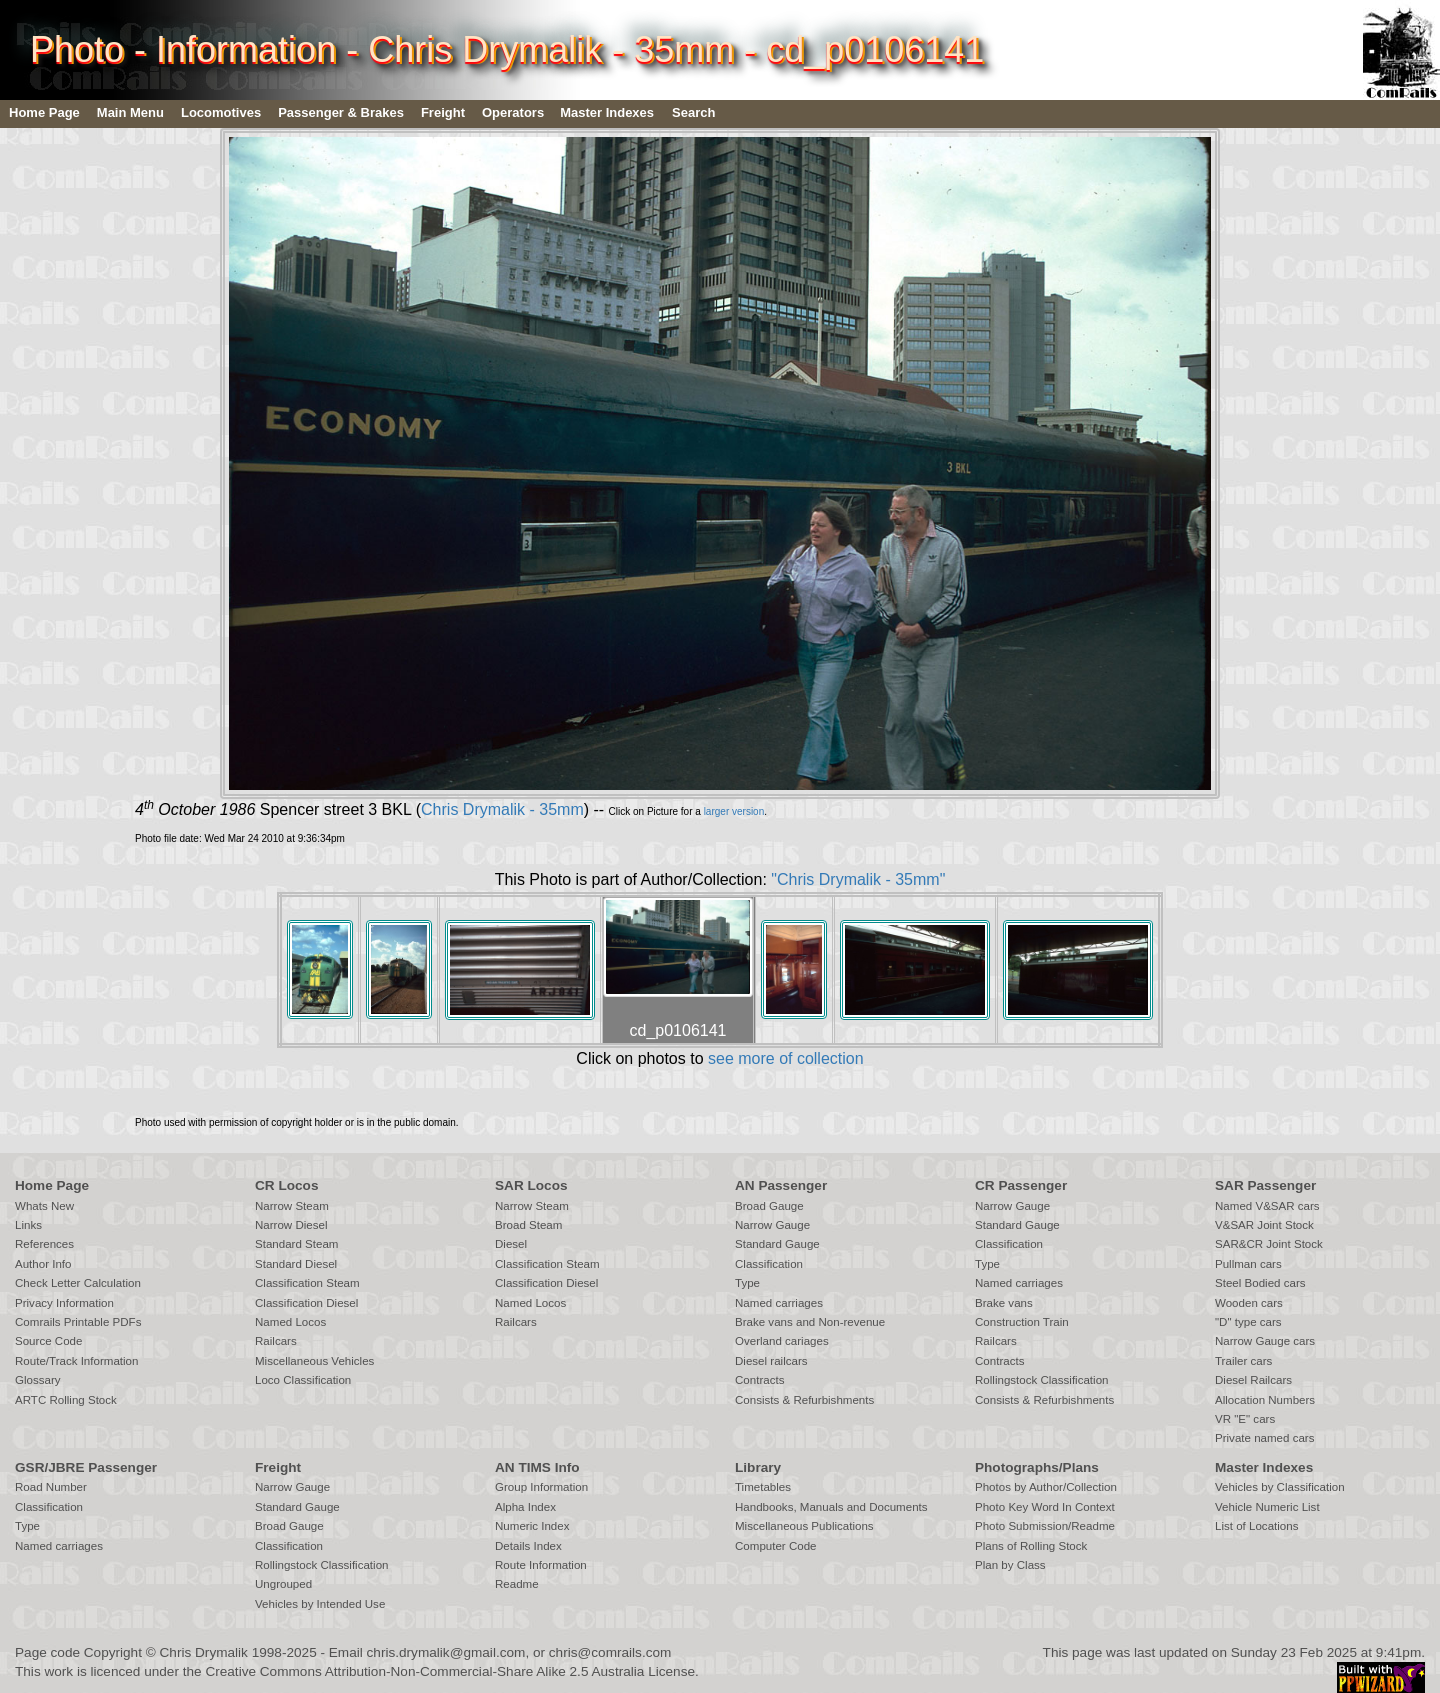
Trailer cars (1243, 1361)
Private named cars (1264, 1438)
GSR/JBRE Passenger (86, 1467)
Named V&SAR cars (1267, 1206)
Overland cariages (782, 1341)
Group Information (541, 1487)
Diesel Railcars (1253, 1380)
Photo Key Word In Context (1045, 1507)
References (44, 1244)
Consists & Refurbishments (804, 1400)
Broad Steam (528, 1225)
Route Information (541, 1565)
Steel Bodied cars (1260, 1283)
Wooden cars (1249, 1303)
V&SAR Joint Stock (1264, 1225)
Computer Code (776, 1546)
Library (758, 1467)
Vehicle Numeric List (1267, 1507)
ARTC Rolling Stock (66, 1400)
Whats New (44, 1206)
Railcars (276, 1341)
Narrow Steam (292, 1206)
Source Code (48, 1341)
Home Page (44, 112)
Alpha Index (525, 1507)
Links (28, 1225)
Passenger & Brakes (341, 112)
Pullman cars (1248, 1264)
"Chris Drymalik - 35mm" (858, 879)
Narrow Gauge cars (1265, 1341)
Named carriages (779, 1303)
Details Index (528, 1546)
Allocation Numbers (1265, 1400)
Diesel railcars (771, 1361)
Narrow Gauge (772, 1225)
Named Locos (290, 1322)
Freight (443, 112)
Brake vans (1004, 1303)
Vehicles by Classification (1280, 1487)
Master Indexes (607, 112)
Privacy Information (64, 1303)
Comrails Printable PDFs (78, 1322)
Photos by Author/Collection (1046, 1487)
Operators (513, 112)
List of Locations (1256, 1526)
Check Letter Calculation (78, 1283)
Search (693, 112)
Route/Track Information (76, 1361)
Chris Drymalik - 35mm (502, 809)
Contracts (759, 1380)
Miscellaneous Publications (804, 1526)
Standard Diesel (296, 1264)
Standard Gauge (777, 1244)
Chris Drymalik (204, 1652)
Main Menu (130, 112)
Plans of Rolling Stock (1031, 1546)
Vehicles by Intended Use (320, 1604)
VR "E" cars (1245, 1419)
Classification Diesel (306, 1303)
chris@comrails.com (610, 1652)
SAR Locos (531, 1185)
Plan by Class (1010, 1565)
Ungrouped (283, 1584)
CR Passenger (1021, 1185)
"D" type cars (1248, 1322)
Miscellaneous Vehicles (314, 1361)
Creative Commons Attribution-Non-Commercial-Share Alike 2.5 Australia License (450, 1671)
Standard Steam (296, 1244)
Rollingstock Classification (1041, 1380)
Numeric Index (532, 1526)
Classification (769, 1264)
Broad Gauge (769, 1206)
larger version (734, 811)
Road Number (51, 1487)
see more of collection (786, 1058)
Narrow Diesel (291, 1225)
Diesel (511, 1244)
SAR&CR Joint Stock (1269, 1244)
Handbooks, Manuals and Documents (831, 1507)
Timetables (763, 1487)
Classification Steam (307, 1283)
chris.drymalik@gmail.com (446, 1652)
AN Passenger (781, 1185)
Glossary (38, 1380)
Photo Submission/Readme (1045, 1526)
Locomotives (221, 112)
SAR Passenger (1265, 1185)
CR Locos (286, 1185)
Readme (517, 1584)
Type (747, 1283)
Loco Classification (303, 1380)
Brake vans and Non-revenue (810, 1322)
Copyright (113, 1652)
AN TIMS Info (537, 1467)
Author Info (43, 1264)
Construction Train (1022, 1322)
